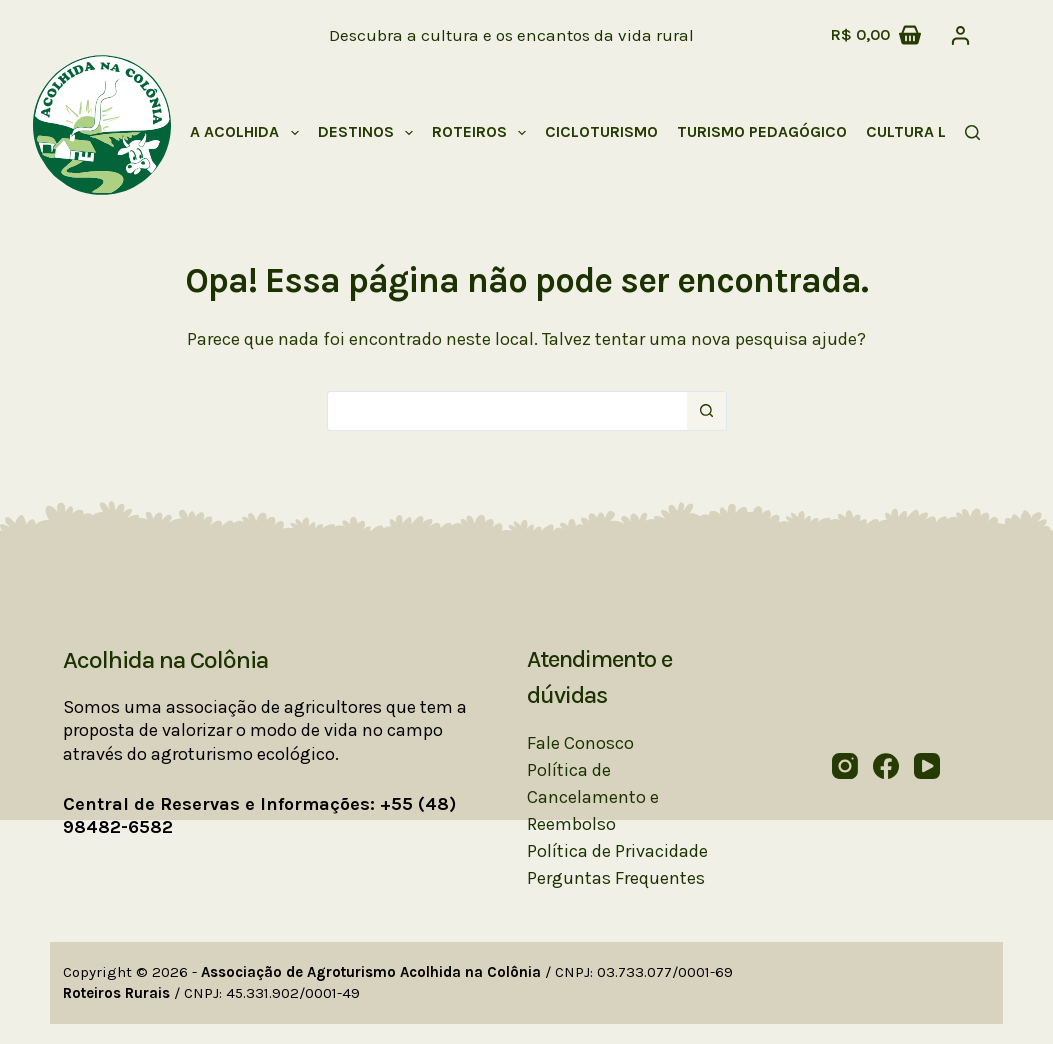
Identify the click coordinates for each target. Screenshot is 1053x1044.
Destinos (369, 133)
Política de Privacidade (617, 851)
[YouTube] (927, 766)
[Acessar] (960, 35)
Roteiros (483, 133)
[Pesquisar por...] (507, 411)
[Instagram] (845, 766)
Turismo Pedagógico (762, 131)
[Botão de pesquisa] (707, 411)
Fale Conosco (580, 743)
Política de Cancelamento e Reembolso (593, 797)
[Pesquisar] (972, 132)
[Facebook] (886, 766)
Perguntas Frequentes (616, 878)
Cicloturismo (601, 131)
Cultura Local (939, 133)
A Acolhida (248, 133)
